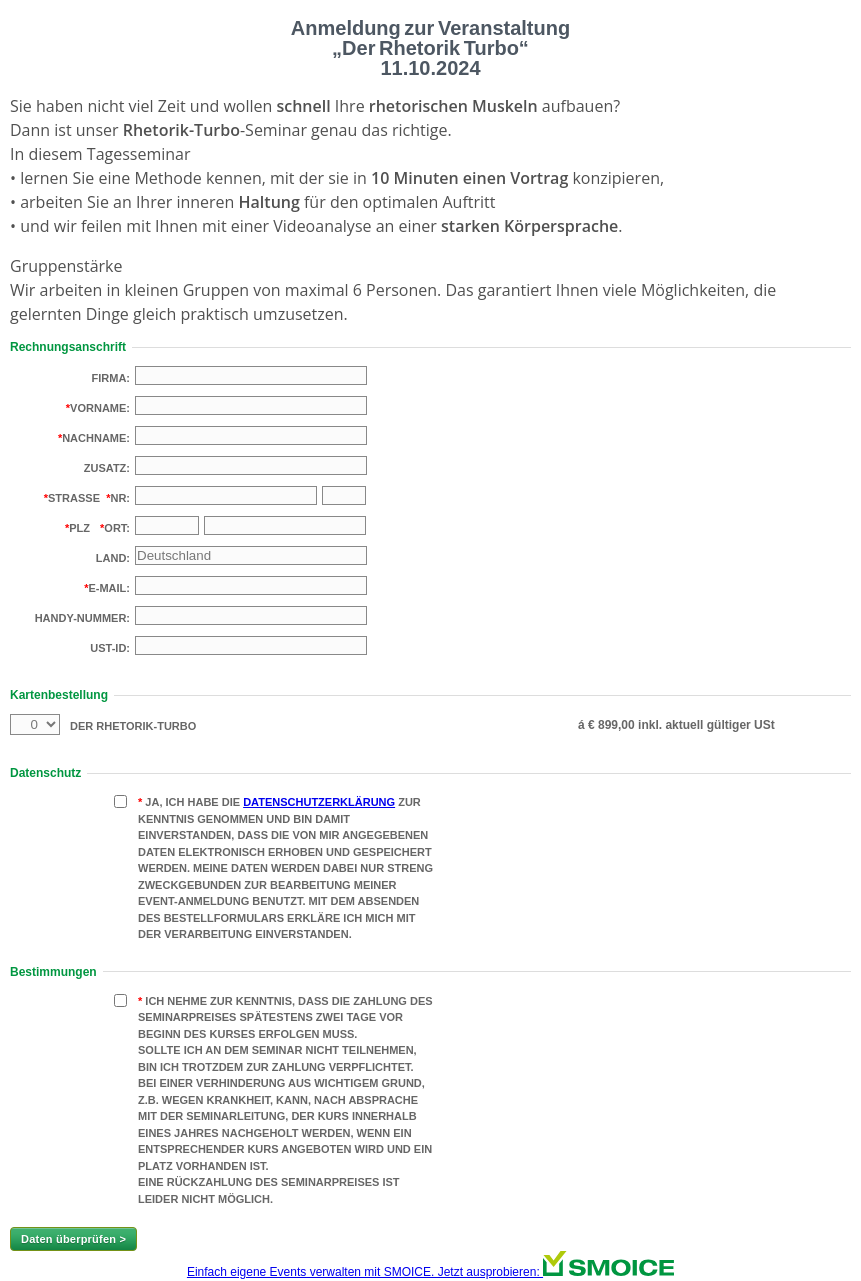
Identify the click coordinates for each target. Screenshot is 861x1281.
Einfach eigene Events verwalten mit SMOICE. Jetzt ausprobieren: (430, 1272)
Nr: (120, 498)
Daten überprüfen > (73, 1239)
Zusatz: (107, 468)
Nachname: (96, 438)
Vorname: (100, 408)
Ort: (117, 528)
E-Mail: (109, 588)
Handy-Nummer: (82, 618)
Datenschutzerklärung (319, 802)
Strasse (74, 498)
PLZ (79, 528)
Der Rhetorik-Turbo (133, 726)
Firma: (111, 378)
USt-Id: (110, 648)
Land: (113, 558)
